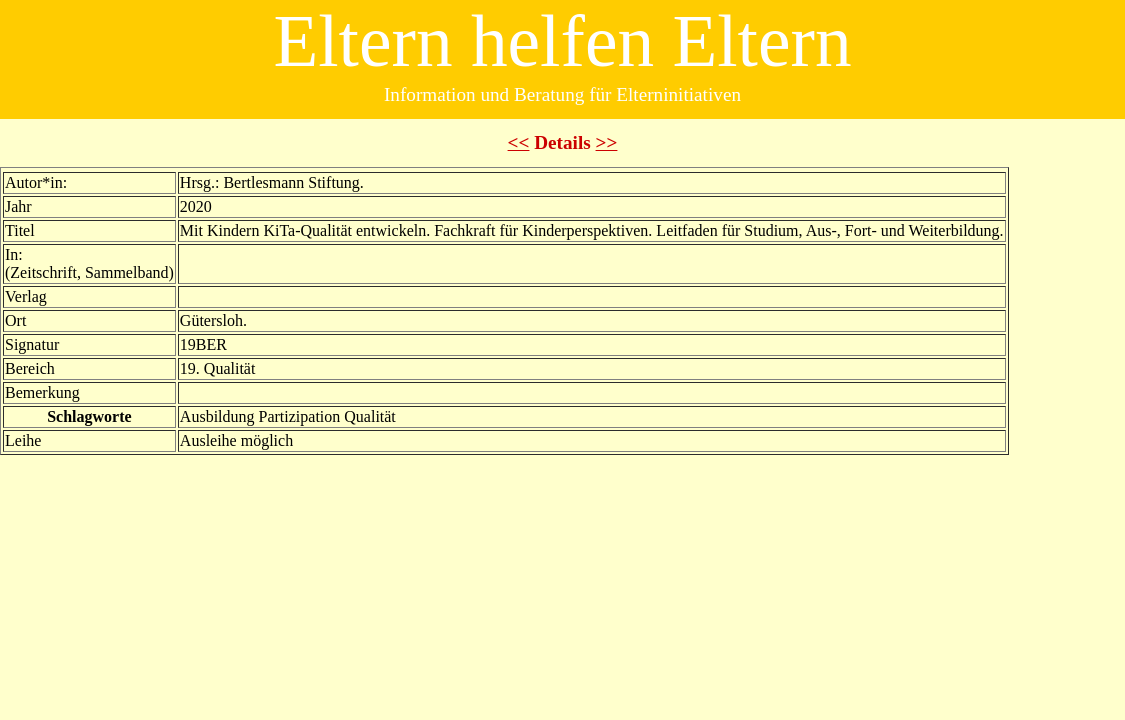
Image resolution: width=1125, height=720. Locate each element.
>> (607, 142)
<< (519, 142)
